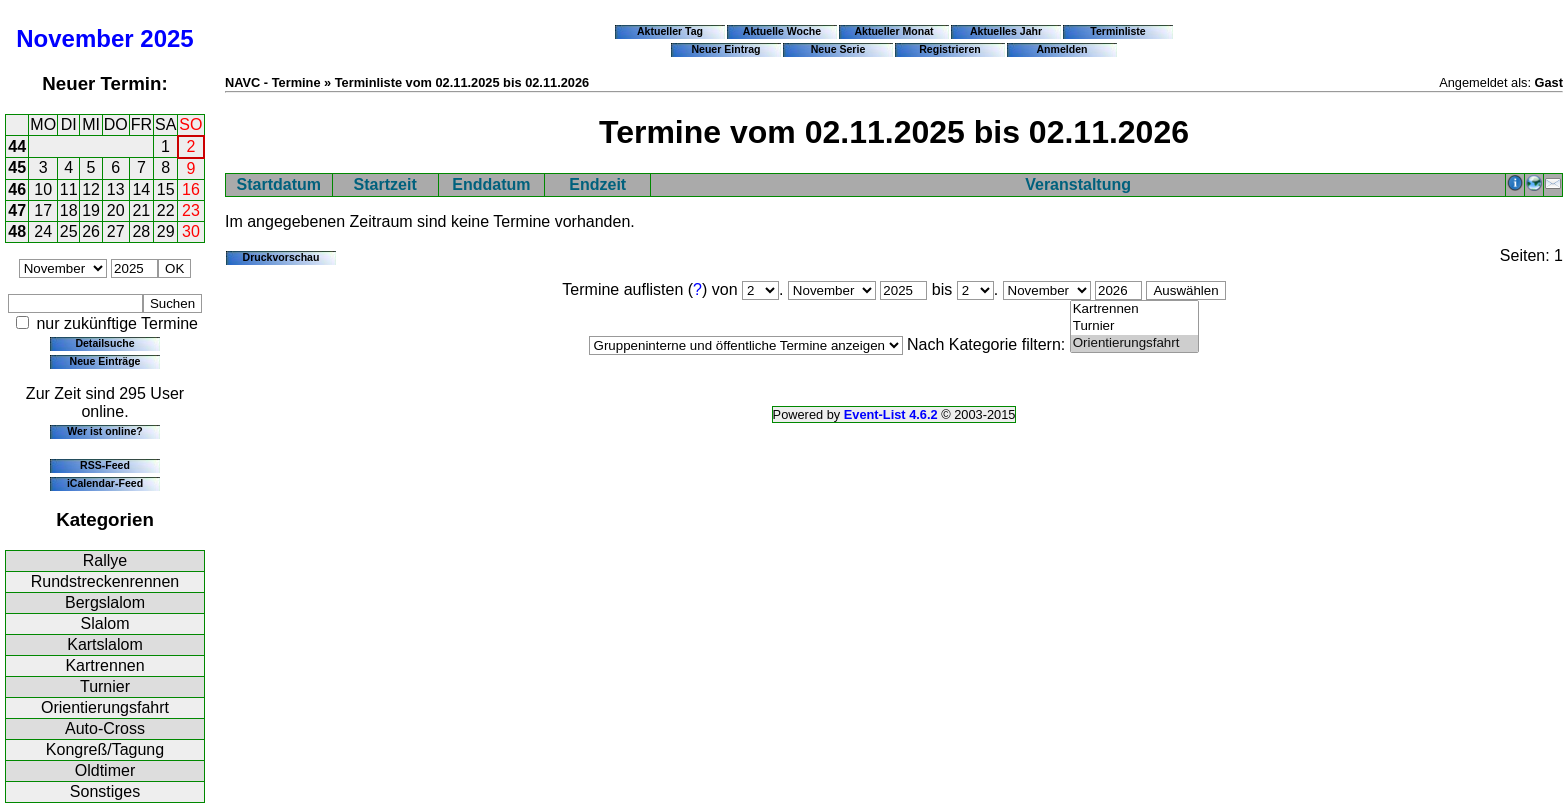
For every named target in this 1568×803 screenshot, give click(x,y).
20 (116, 210)
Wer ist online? (104, 431)
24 (43, 231)
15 (166, 189)
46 (17, 189)
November (74, 38)
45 (17, 167)
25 (69, 231)
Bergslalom (105, 602)
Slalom (105, 623)
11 (69, 189)
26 (91, 231)
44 (17, 146)
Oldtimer (105, 770)
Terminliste (1117, 31)
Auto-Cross (105, 728)
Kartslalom (105, 644)
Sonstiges (105, 791)
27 (116, 231)
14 (141, 189)
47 (17, 210)
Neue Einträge (105, 361)
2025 (166, 38)
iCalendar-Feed (105, 483)
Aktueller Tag (670, 31)
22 (166, 210)
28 (141, 231)
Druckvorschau (281, 257)
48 (17, 231)
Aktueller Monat (893, 31)
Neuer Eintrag (725, 49)
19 (91, 210)
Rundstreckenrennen (105, 581)
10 (43, 189)
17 (43, 210)
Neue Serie (838, 49)
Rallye (105, 560)
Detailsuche (104, 343)
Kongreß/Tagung (105, 749)
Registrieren (950, 49)
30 (191, 231)
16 (191, 189)
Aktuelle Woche (782, 31)
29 (166, 231)
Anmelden (1062, 49)
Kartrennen (104, 665)
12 (91, 189)
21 (141, 210)
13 (116, 189)
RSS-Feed (105, 465)
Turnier (105, 686)
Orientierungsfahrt (105, 707)
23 (191, 210)
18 (69, 210)
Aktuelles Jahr (1006, 31)
